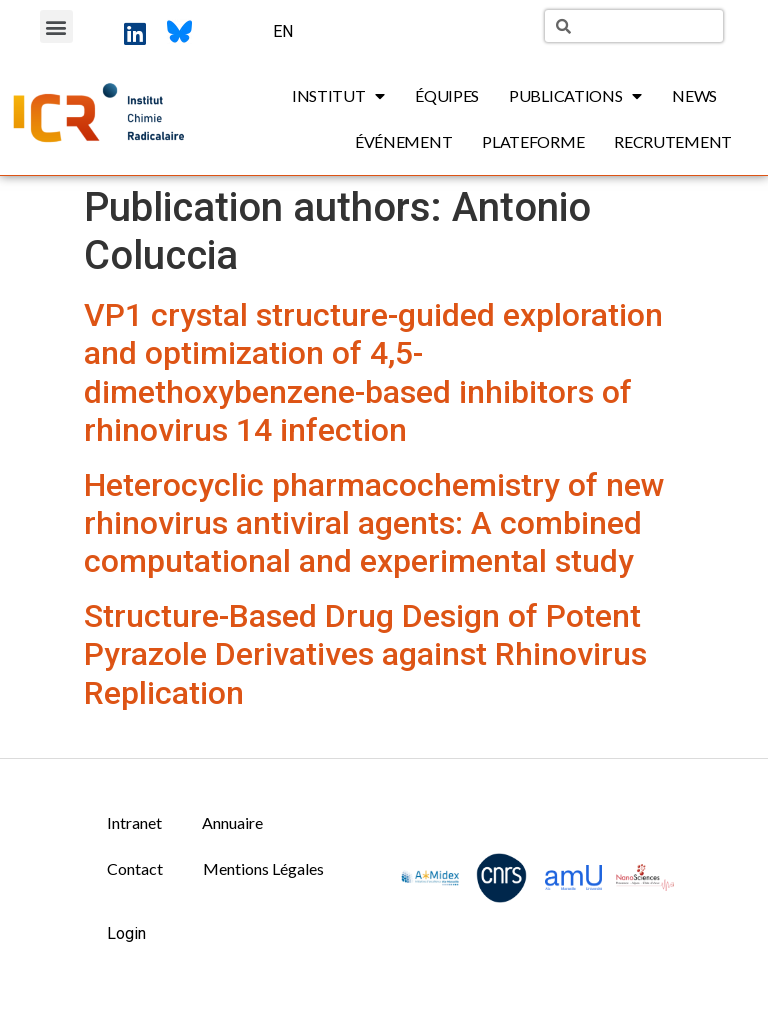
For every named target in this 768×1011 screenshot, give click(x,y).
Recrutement (673, 141)
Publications (575, 96)
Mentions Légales (263, 868)
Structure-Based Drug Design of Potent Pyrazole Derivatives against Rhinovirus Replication (365, 654)
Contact (135, 868)
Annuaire (232, 822)
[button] (56, 26)
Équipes (447, 95)
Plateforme (533, 141)
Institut (338, 96)
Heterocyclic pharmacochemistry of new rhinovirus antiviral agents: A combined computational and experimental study (374, 523)
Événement (403, 141)
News (694, 95)
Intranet (134, 822)
